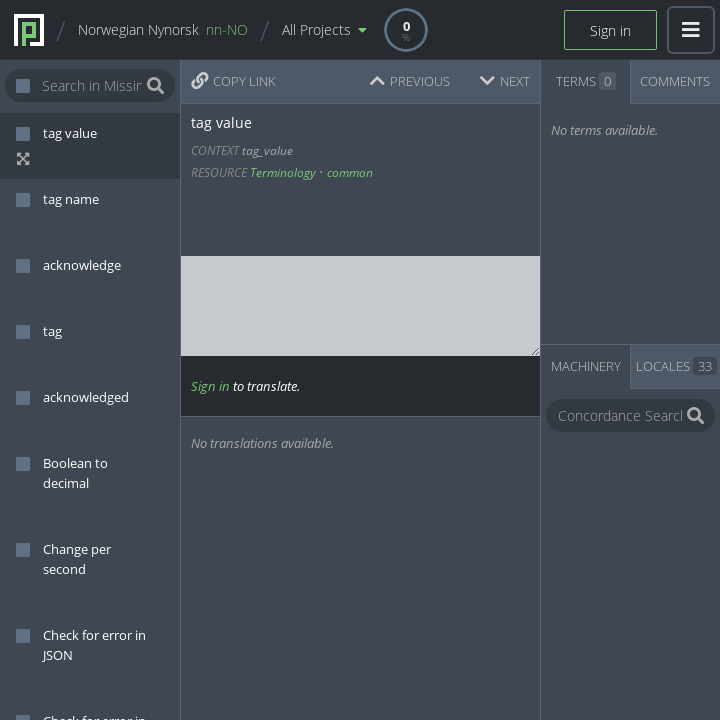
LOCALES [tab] (676, 366)
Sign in (610, 30)
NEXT (505, 81)
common (350, 172)
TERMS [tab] (586, 81)
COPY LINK (233, 81)
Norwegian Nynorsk (163, 29)
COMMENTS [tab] (675, 81)
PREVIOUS (410, 81)
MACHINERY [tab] (586, 366)
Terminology (283, 172)
